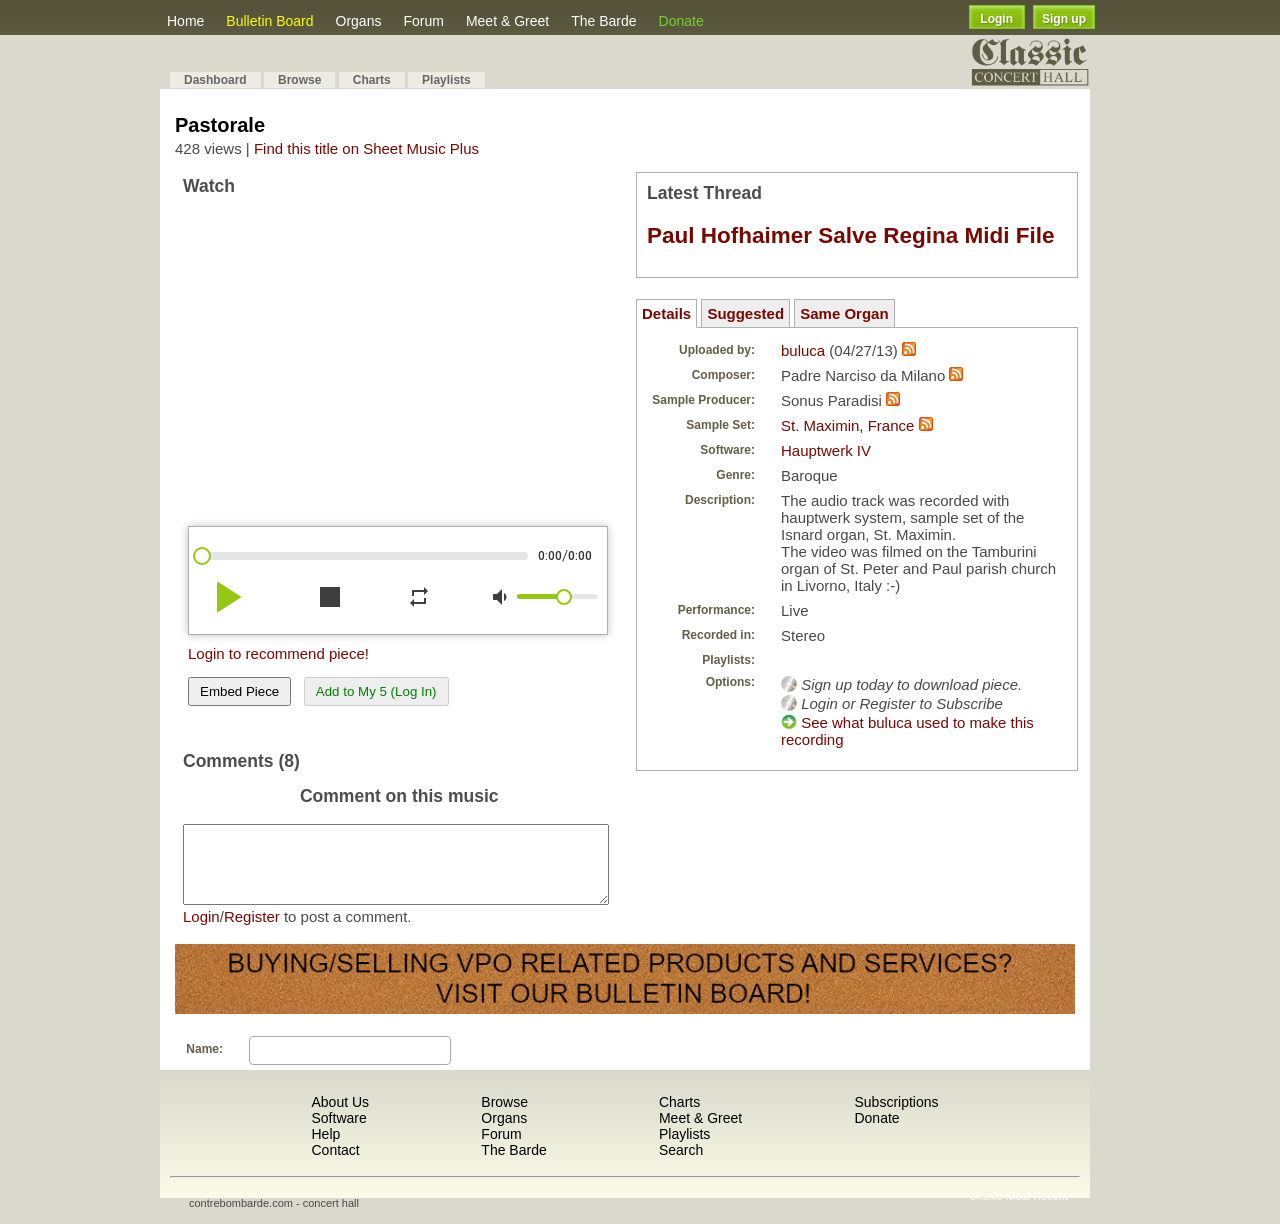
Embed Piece (239, 691)
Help (325, 1149)
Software (338, 1133)
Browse (299, 80)
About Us (340, 1117)
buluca (803, 350)
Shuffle (986, 1211)
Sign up (1064, 19)
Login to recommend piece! (278, 653)
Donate (681, 21)
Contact (335, 1165)
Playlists (446, 80)
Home (185, 21)
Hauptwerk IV (826, 450)
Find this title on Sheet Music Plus (366, 148)
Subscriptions (896, 1117)
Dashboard (215, 80)
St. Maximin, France (847, 425)
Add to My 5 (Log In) (376, 691)
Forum (423, 21)
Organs (359, 21)
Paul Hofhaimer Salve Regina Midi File (851, 235)
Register (252, 931)
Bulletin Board (269, 21)
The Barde (603, 21)
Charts (372, 80)
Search (681, 1165)
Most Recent (1037, 1211)
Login (996, 19)
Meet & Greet (507, 21)
